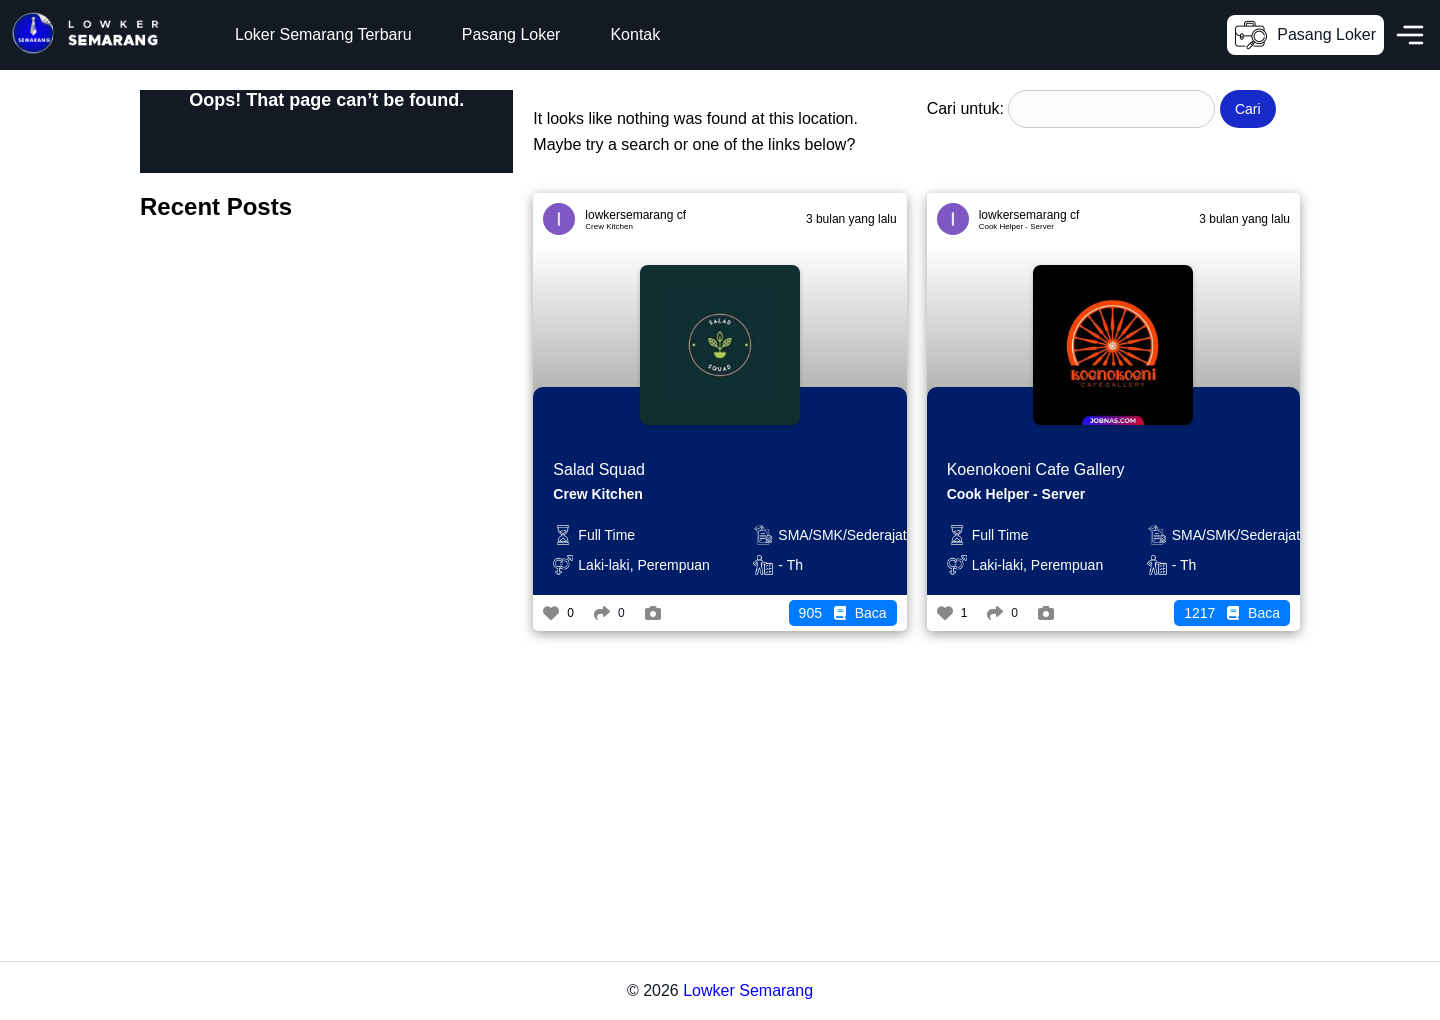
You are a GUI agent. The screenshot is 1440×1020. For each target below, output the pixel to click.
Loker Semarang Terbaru (323, 34)
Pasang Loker (511, 34)
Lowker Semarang (748, 990)
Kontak (635, 34)
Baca (843, 613)
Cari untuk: (965, 108)
